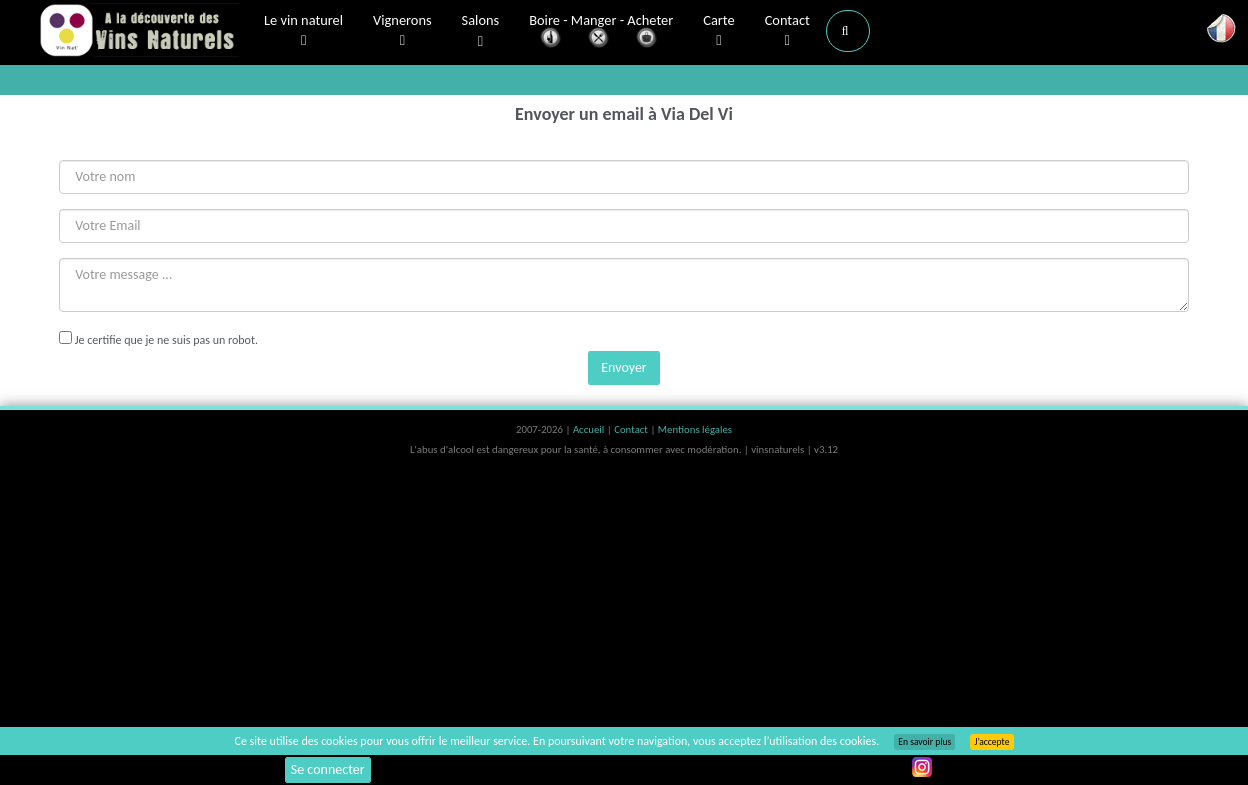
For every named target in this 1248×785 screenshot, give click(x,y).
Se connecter (328, 769)
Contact (787, 31)
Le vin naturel (303, 31)
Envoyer (623, 367)
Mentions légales (695, 429)
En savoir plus (924, 742)
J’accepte (991, 742)
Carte (718, 31)
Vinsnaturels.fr (139, 32)
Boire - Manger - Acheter (601, 32)
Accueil (590, 429)
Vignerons (402, 31)
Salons (481, 31)
